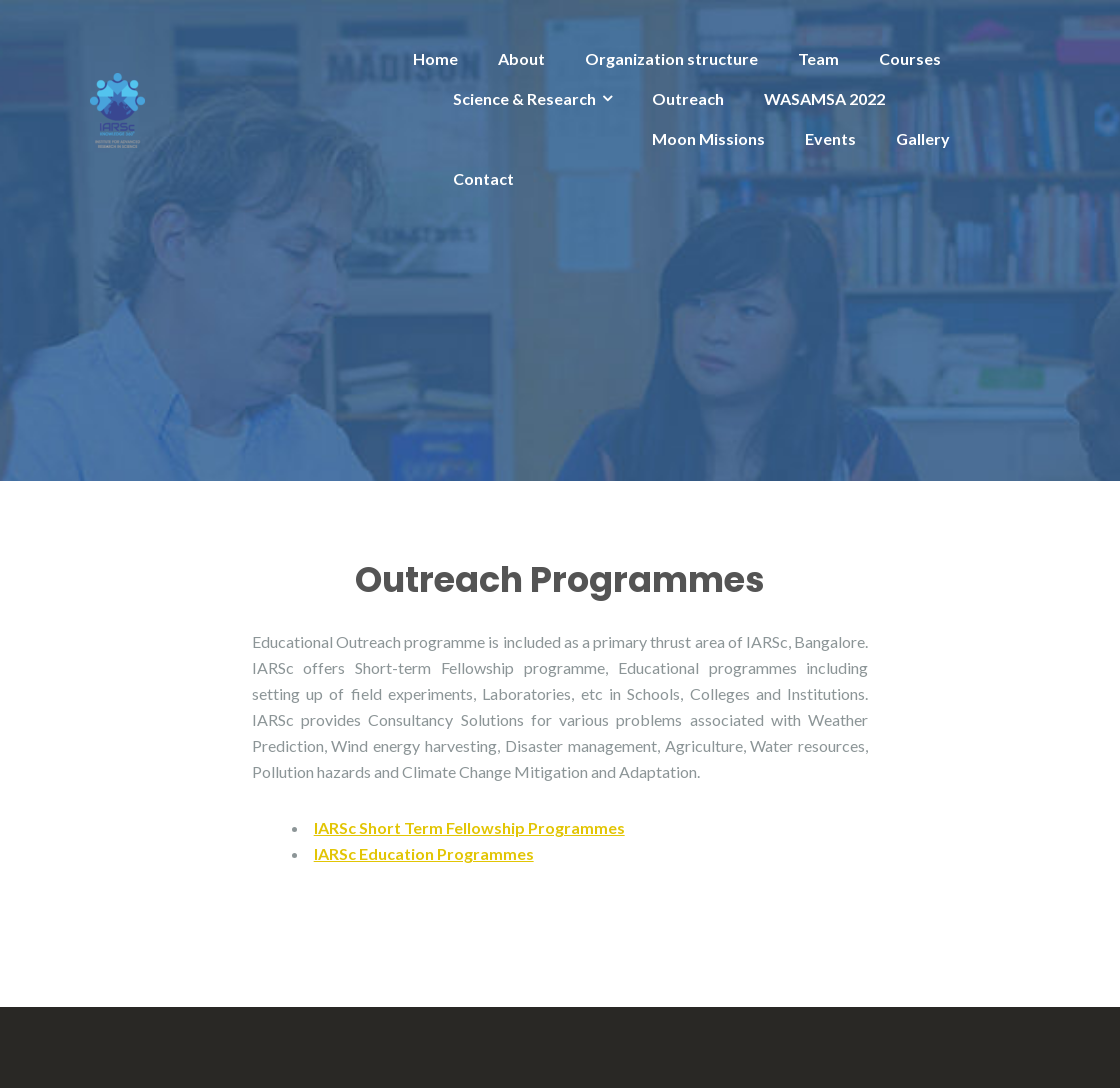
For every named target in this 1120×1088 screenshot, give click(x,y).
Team (818, 58)
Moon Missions (708, 138)
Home (435, 58)
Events (830, 138)
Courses (910, 58)
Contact (483, 178)
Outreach (688, 98)
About (521, 58)
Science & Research (524, 98)
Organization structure (671, 58)
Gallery (923, 138)
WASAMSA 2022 (824, 98)
